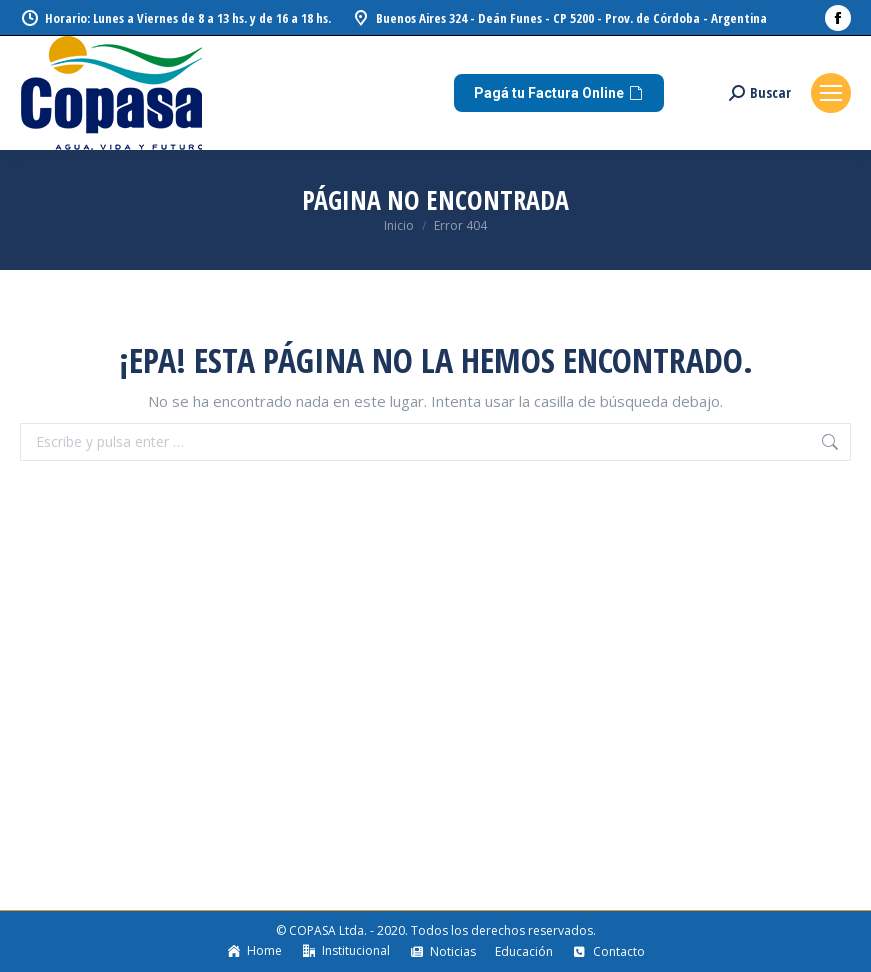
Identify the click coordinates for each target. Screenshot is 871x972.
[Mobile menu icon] (831, 93)
